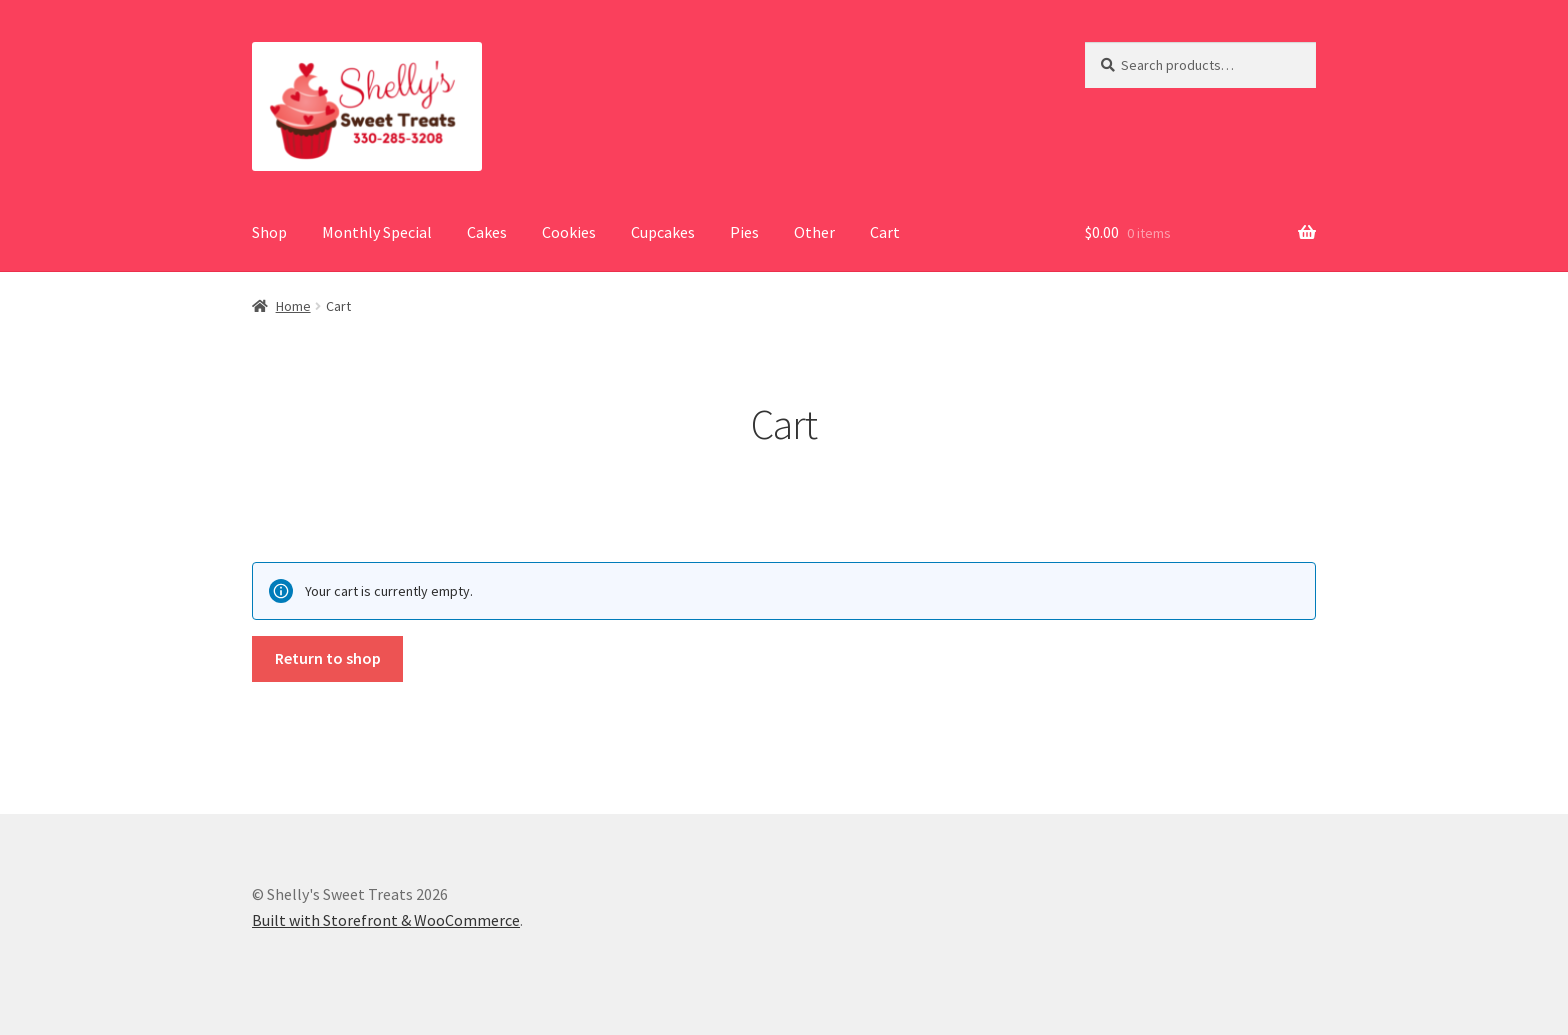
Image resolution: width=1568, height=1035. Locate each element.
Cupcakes (663, 232)
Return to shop (328, 658)
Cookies (569, 232)
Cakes (487, 232)
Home (293, 306)
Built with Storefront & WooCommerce (386, 920)
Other (814, 232)
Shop (269, 232)
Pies (744, 232)
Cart (885, 232)
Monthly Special (377, 232)
